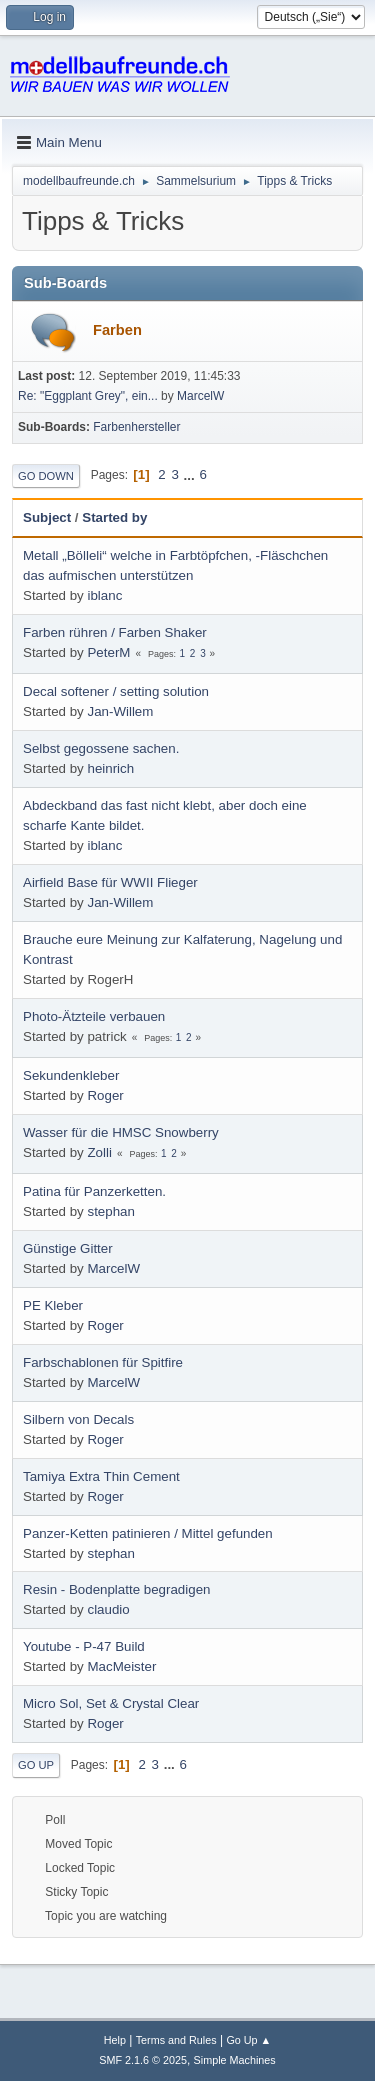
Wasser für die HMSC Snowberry (121, 1132)
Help (115, 2040)
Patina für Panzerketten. (94, 1191)
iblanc (104, 595)
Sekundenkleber (71, 1075)
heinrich (110, 768)
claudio (108, 1609)
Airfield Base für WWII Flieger (110, 882)
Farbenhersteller (136, 427)
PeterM (108, 652)
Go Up (36, 1765)
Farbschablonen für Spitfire (103, 1362)
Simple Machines (235, 2060)
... (191, 474)
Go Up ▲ (248, 2040)
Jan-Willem (120, 711)
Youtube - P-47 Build (84, 1646)
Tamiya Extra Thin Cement (101, 1476)
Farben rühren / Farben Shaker (115, 632)
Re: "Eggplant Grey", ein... (88, 396)
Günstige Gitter (68, 1248)
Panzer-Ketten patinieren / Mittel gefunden (148, 1533)
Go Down (46, 476)
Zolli (99, 1152)
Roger (105, 1095)
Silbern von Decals (78, 1419)
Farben (117, 330)
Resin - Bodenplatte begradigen (116, 1589)
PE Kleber (53, 1305)
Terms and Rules (176, 2040)
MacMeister (121, 1666)
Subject (47, 517)
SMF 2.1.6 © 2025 (143, 2060)
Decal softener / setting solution (116, 691)
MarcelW (200, 396)
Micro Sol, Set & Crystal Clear (111, 1703)
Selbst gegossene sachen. (101, 748)
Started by (114, 517)
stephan (110, 1211)
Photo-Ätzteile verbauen (94, 1016)
